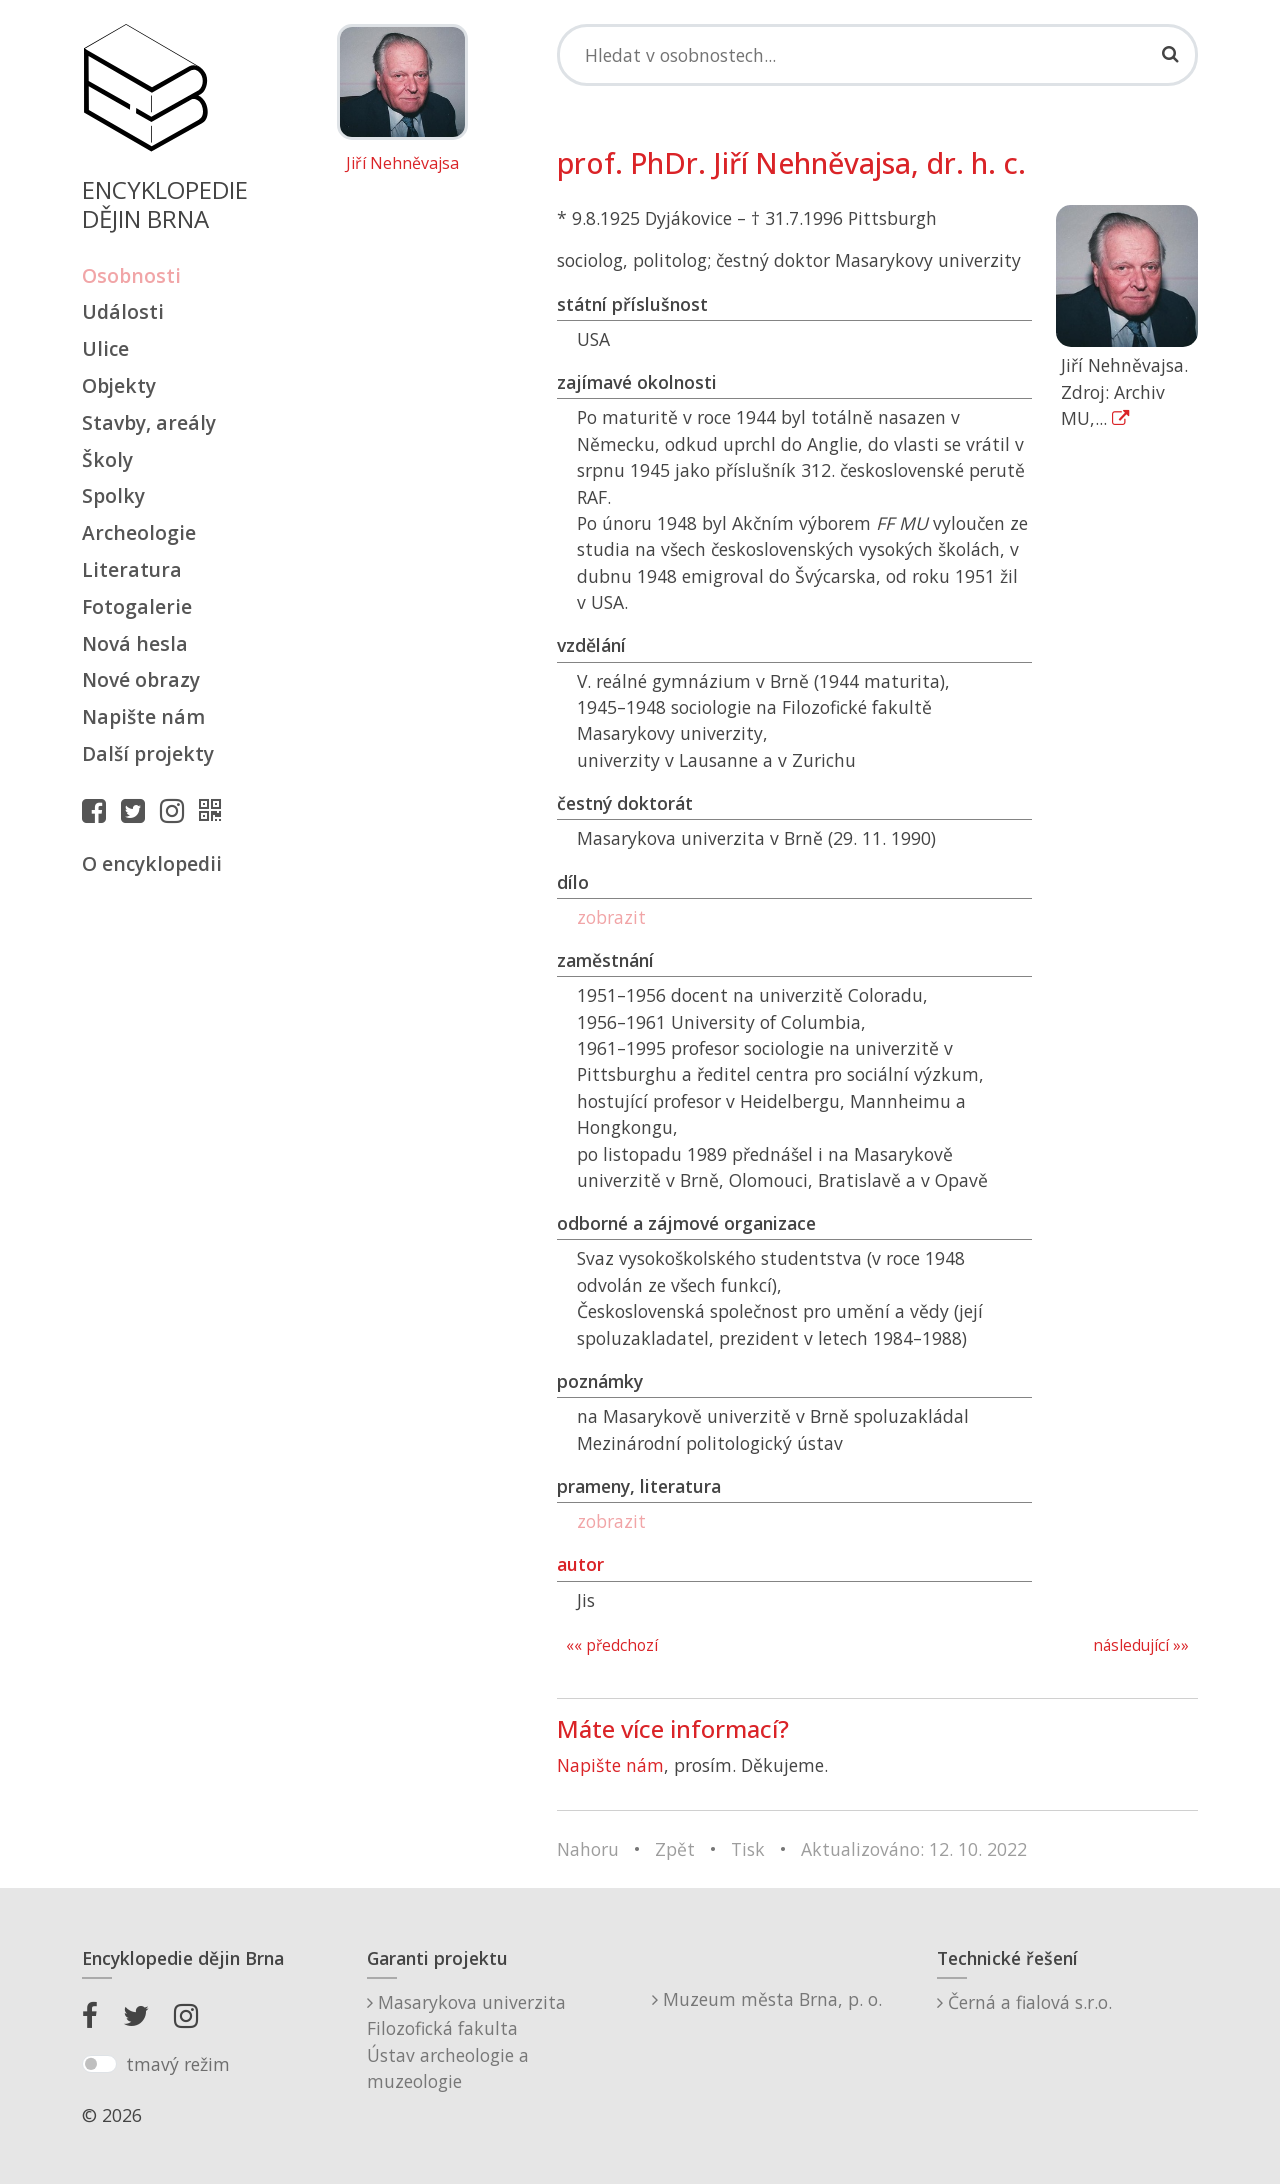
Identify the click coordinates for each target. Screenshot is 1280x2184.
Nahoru (588, 1849)
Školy (107, 459)
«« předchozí (612, 1645)
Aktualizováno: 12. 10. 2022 (914, 1849)
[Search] (877, 55)
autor (580, 1564)
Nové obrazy (141, 679)
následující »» (1141, 1645)
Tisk (748, 1849)
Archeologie (139, 532)
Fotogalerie (137, 606)
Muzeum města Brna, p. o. (767, 1999)
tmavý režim (178, 2064)
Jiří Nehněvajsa (402, 164)
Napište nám (143, 716)
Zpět (675, 1849)
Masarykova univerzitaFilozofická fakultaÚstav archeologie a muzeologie (466, 2041)
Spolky (113, 495)
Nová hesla (135, 643)
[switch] (99, 2064)
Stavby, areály (149, 422)
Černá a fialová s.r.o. (1024, 2002)
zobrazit (611, 917)
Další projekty (148, 753)
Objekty (119, 385)
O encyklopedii (152, 863)
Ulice (105, 348)
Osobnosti (131, 275)
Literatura (132, 569)
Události (123, 311)
